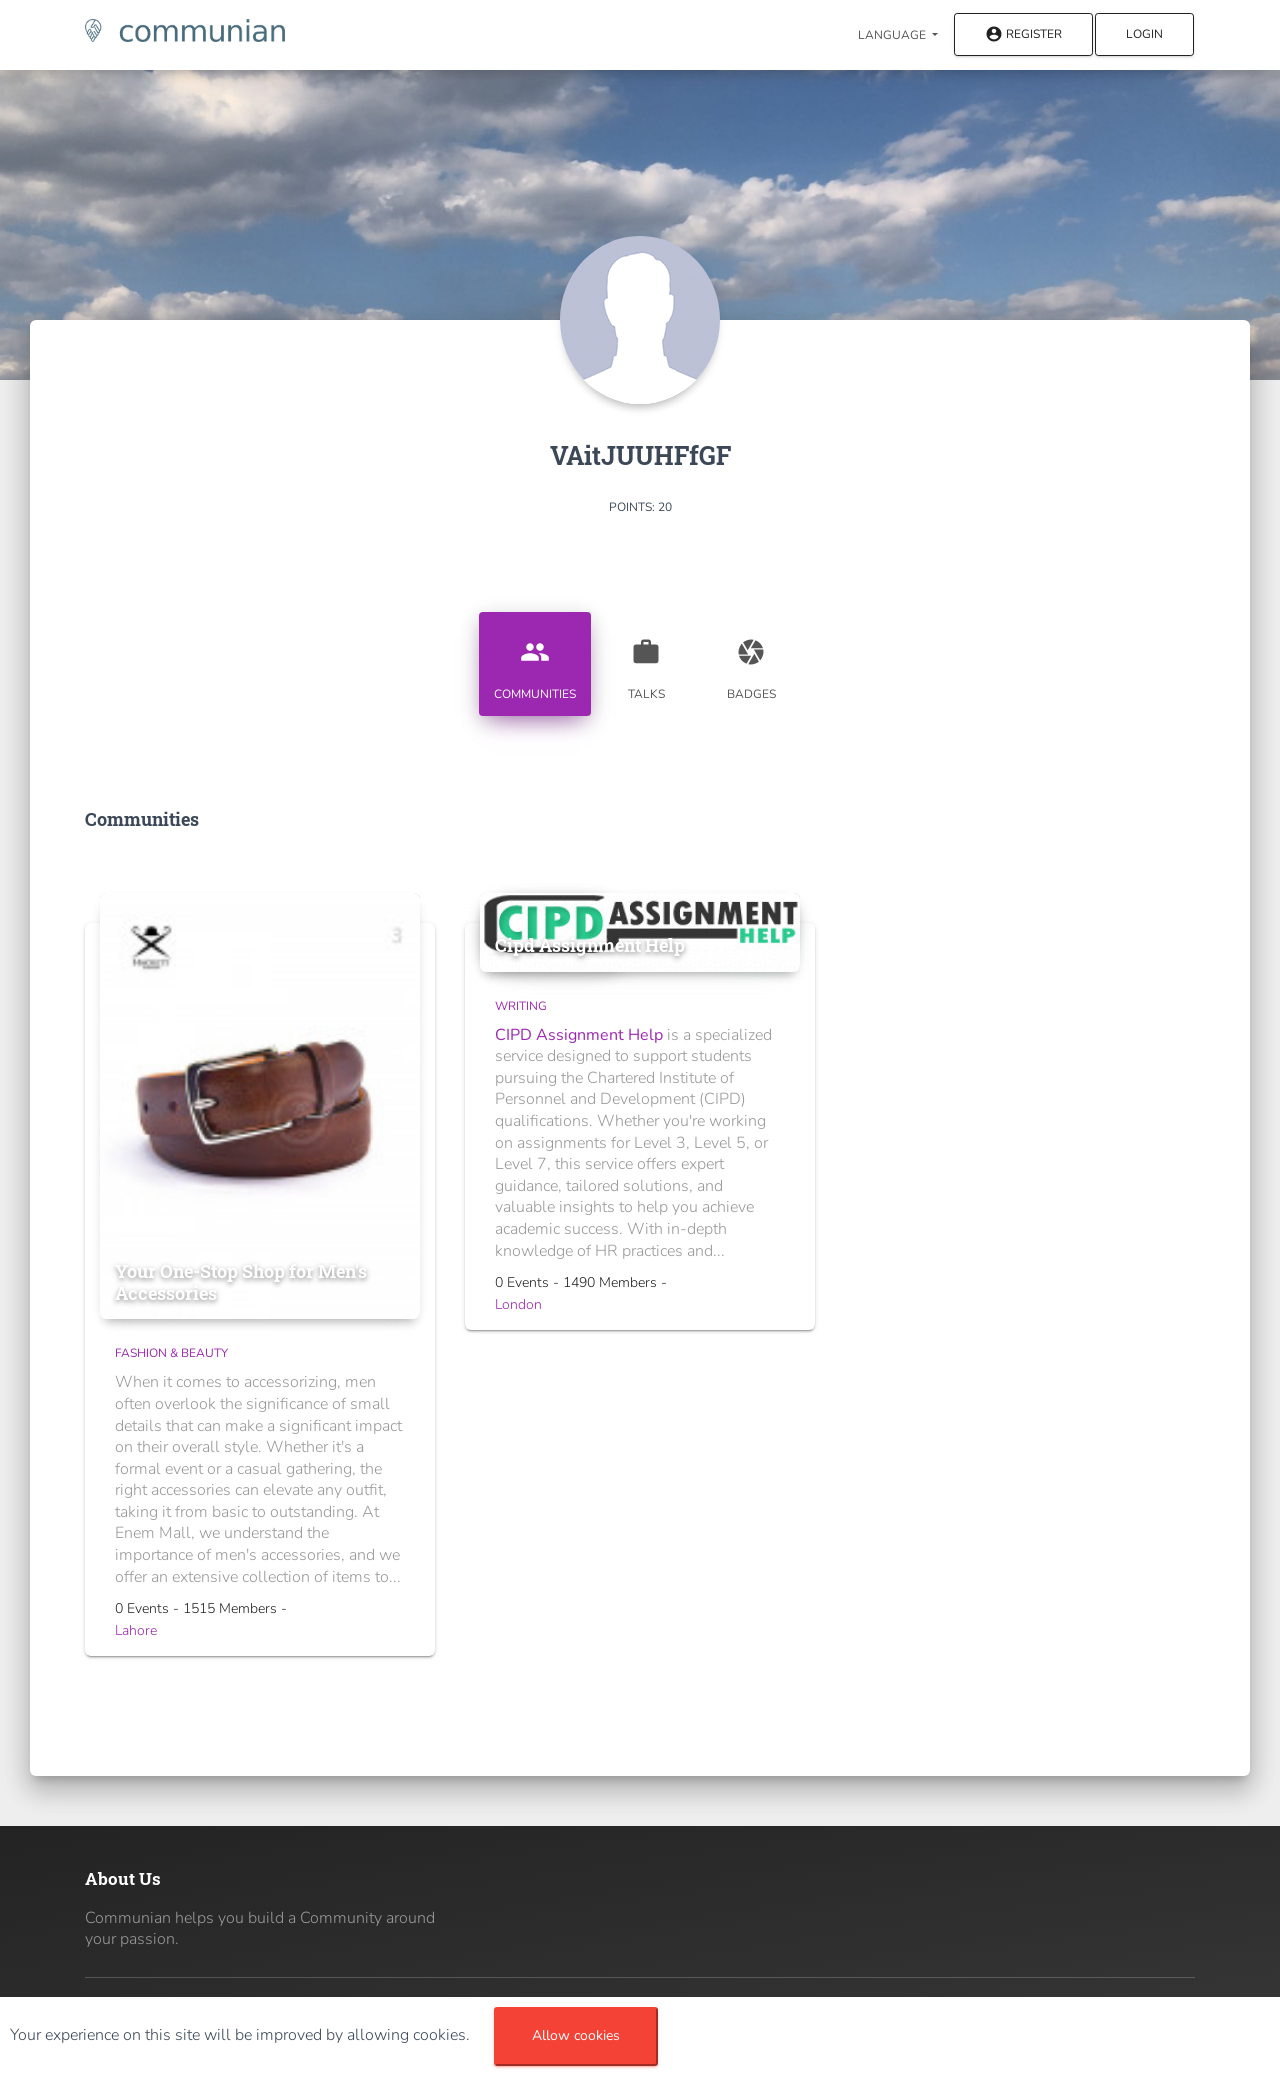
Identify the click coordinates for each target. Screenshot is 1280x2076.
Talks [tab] (646, 662)
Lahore (136, 1630)
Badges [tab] (751, 662)
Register (1023, 35)
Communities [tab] (535, 662)
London (518, 1304)
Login (1144, 34)
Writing (521, 1006)
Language (893, 35)
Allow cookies (576, 2035)
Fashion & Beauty (171, 1353)
